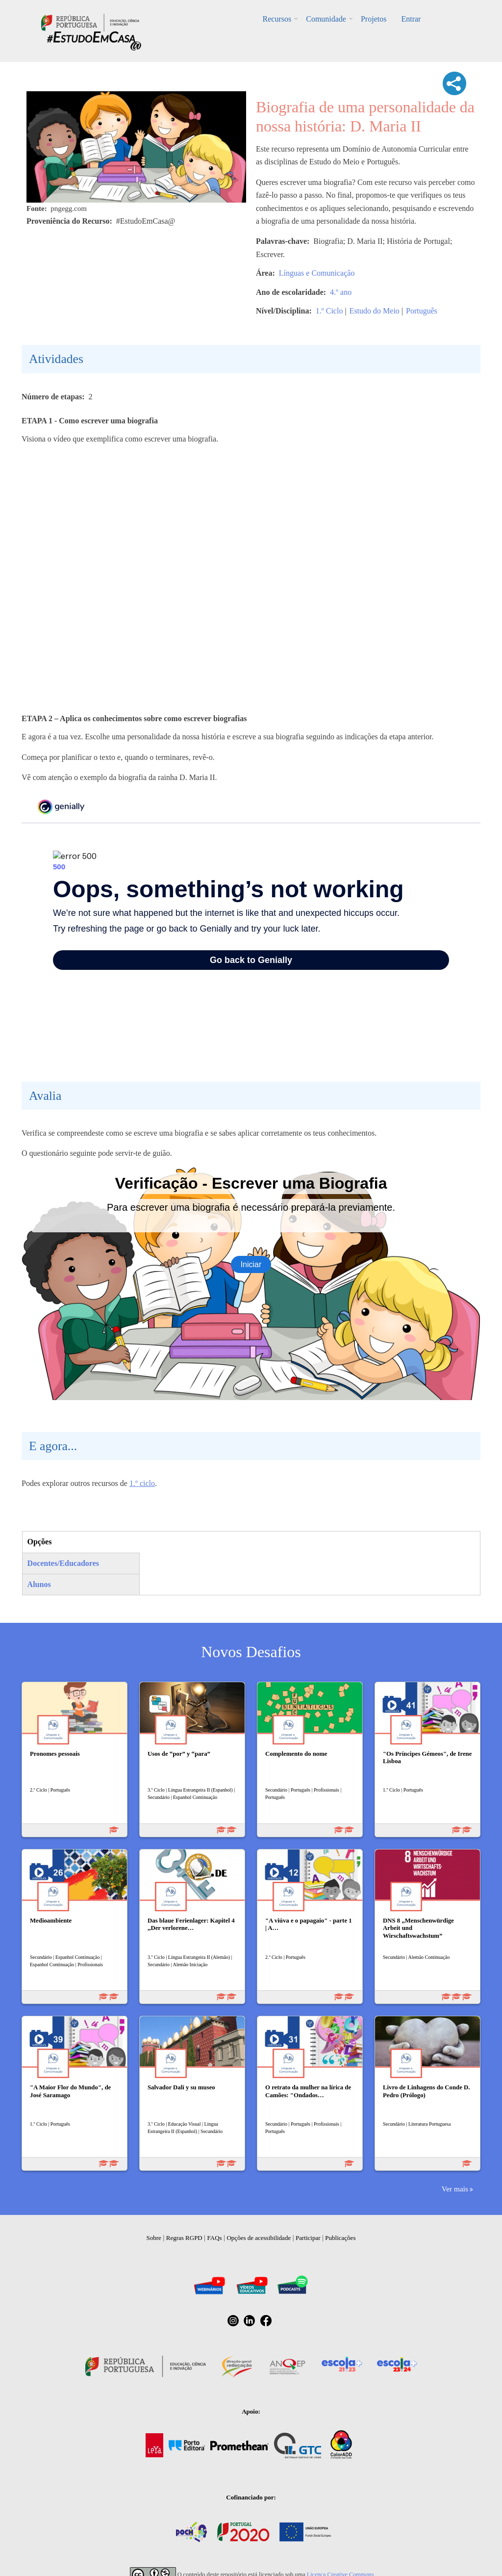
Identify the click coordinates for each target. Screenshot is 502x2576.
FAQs (214, 2237)
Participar (308, 2237)
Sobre (154, 2237)
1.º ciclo (142, 1483)
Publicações (340, 2237)
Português (421, 311)
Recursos (277, 19)
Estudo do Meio (375, 311)
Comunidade (326, 19)
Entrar (411, 19)
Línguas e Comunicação (317, 273)
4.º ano (340, 292)
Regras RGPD (184, 2237)
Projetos (373, 19)
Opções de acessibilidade (258, 2237)
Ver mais (455, 2189)
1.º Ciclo (329, 311)
